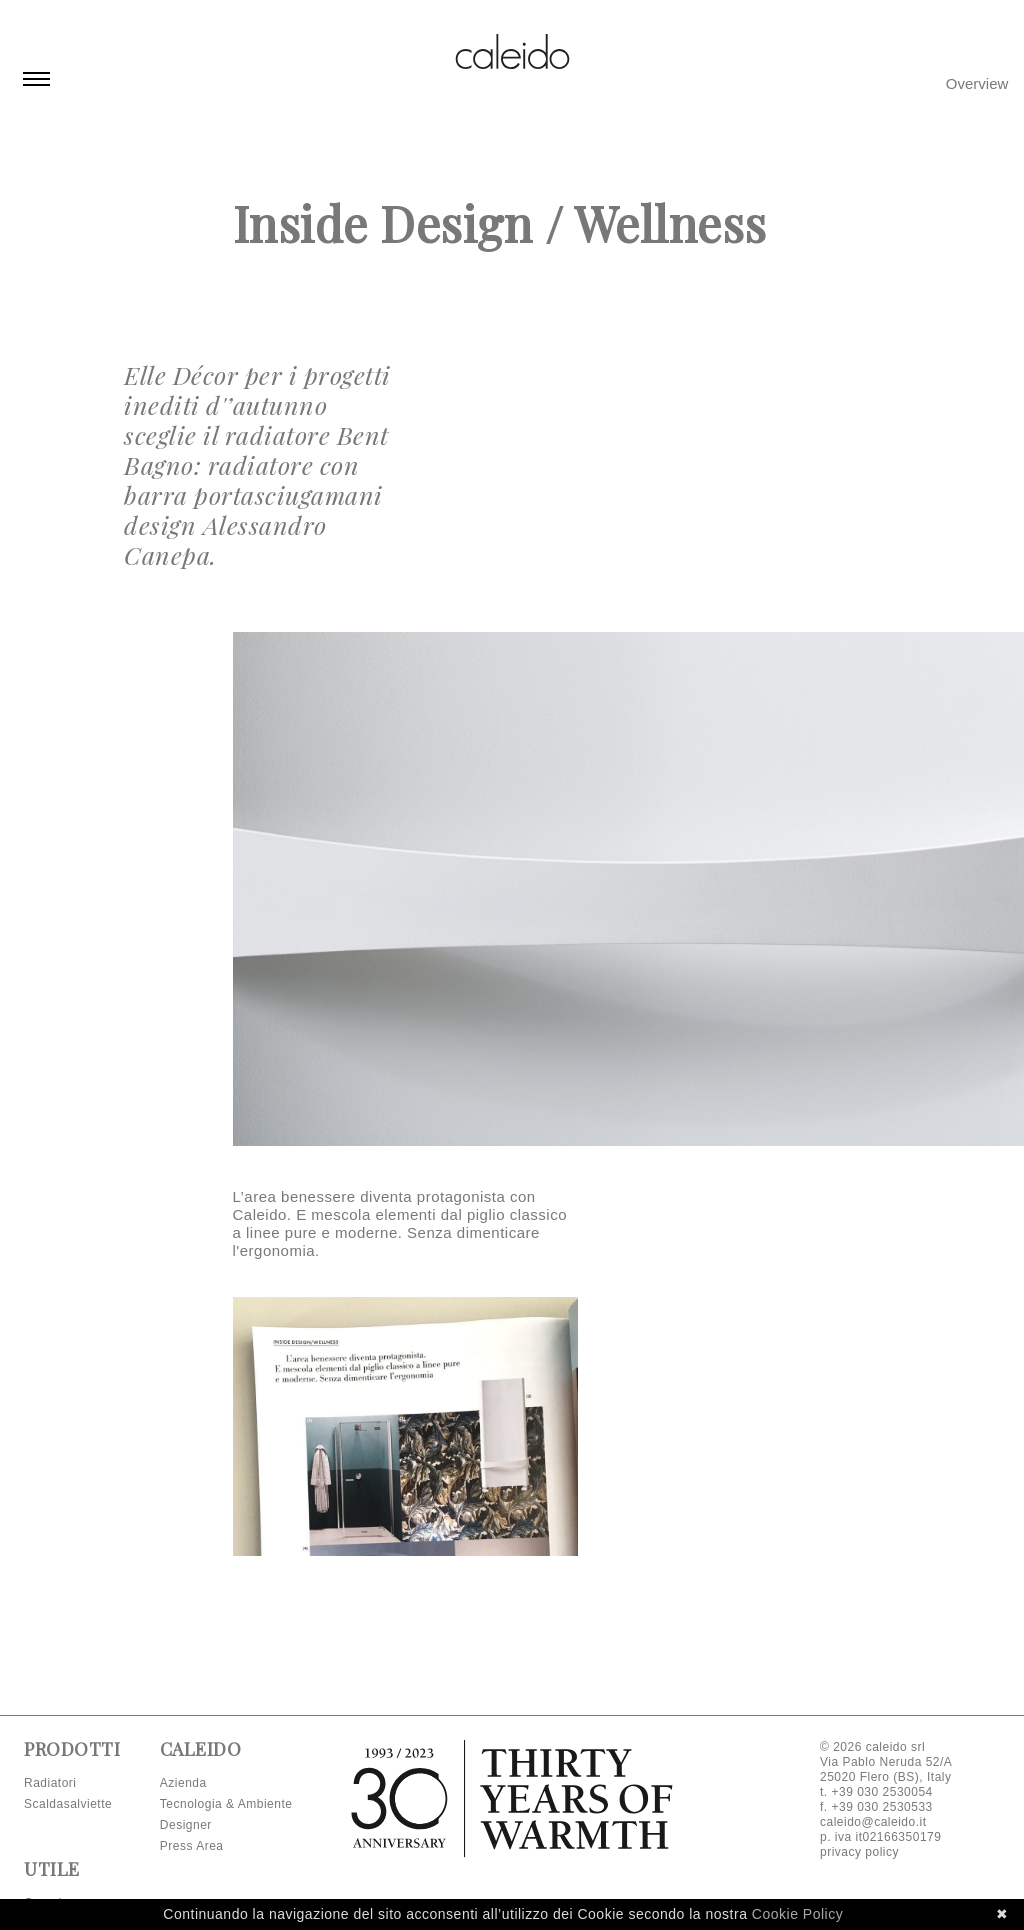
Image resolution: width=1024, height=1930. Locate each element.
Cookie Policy (797, 1914)
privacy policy (859, 1852)
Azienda (183, 1783)
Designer (186, 1825)
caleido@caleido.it (873, 1822)
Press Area (192, 1846)
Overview (977, 83)
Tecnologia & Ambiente (226, 1804)
